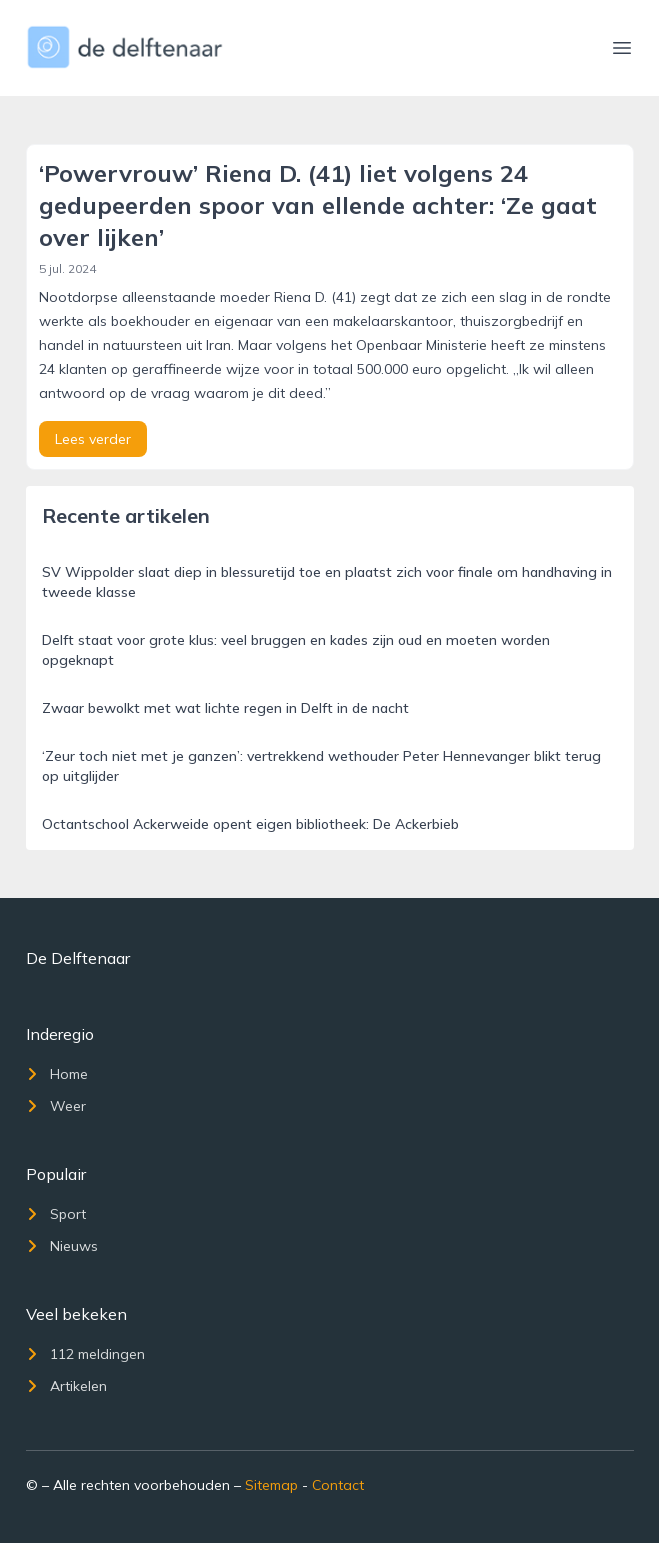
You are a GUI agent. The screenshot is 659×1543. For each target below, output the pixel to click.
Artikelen (66, 1386)
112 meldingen (85, 1354)
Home (57, 1074)
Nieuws (62, 1246)
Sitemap (271, 1485)
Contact (338, 1485)
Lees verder (93, 439)
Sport (56, 1214)
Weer (56, 1106)
